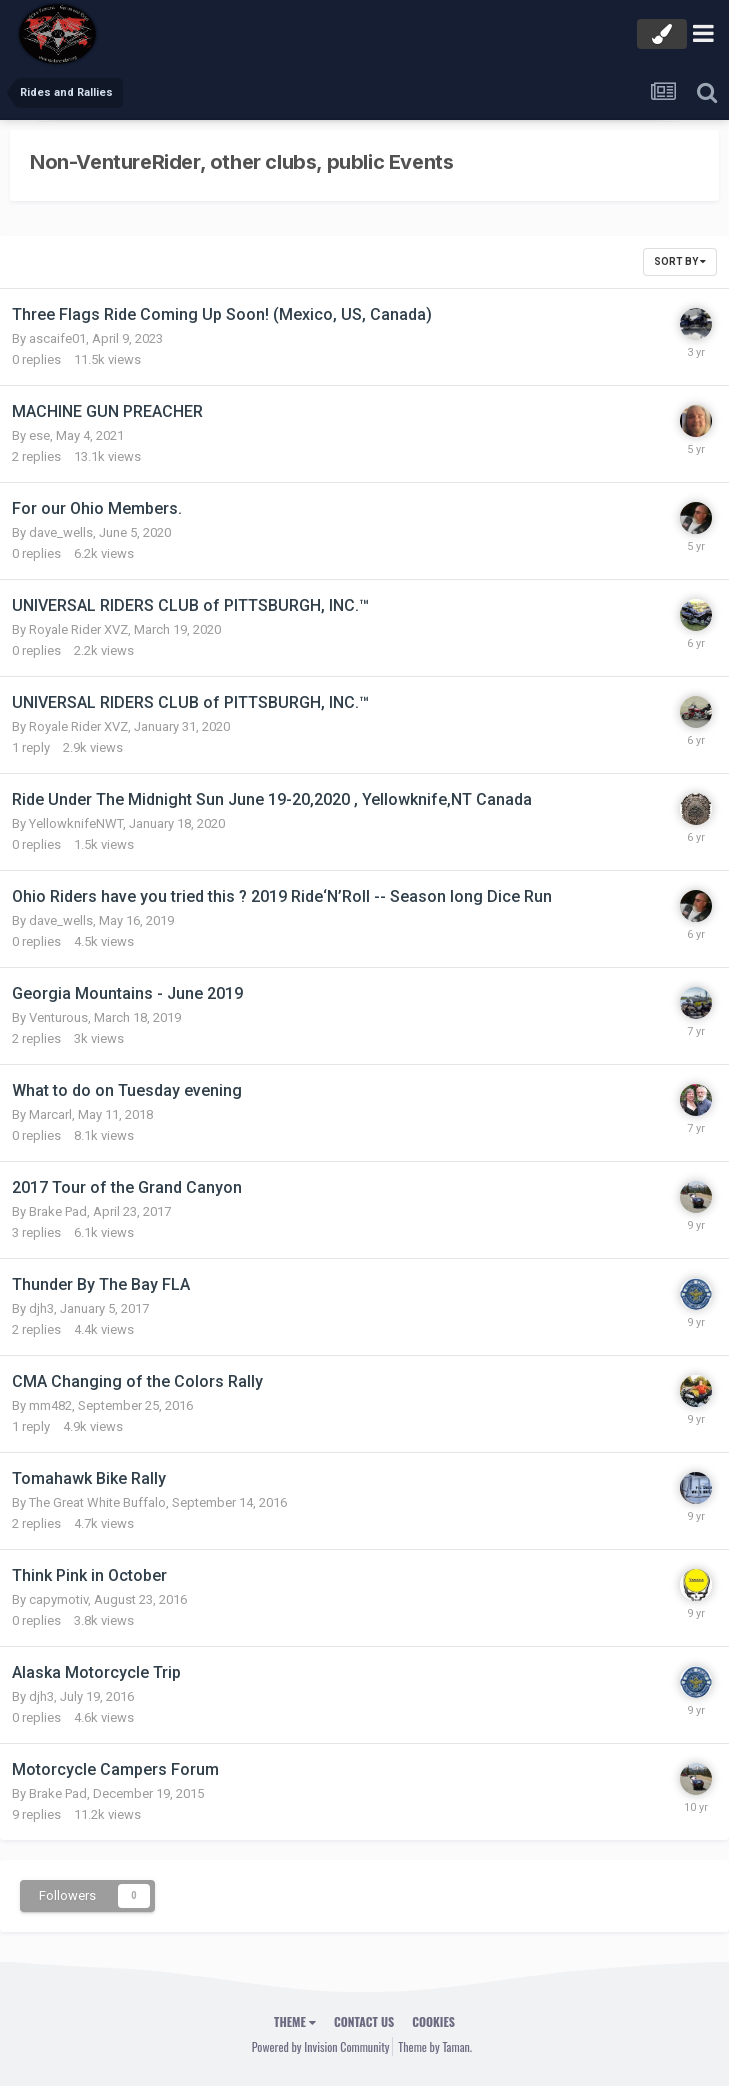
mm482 (50, 1405)
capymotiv (58, 1599)
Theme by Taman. (435, 2046)
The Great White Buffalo (97, 1502)
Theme (295, 2021)
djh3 (41, 1308)
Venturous (58, 1017)
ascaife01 (57, 338)
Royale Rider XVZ (78, 629)
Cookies (433, 2021)
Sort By (680, 261)
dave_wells (61, 532)
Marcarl (50, 1114)
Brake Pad (58, 1211)
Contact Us (364, 2021)
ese (39, 435)
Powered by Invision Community (321, 2046)
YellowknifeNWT (76, 823)
